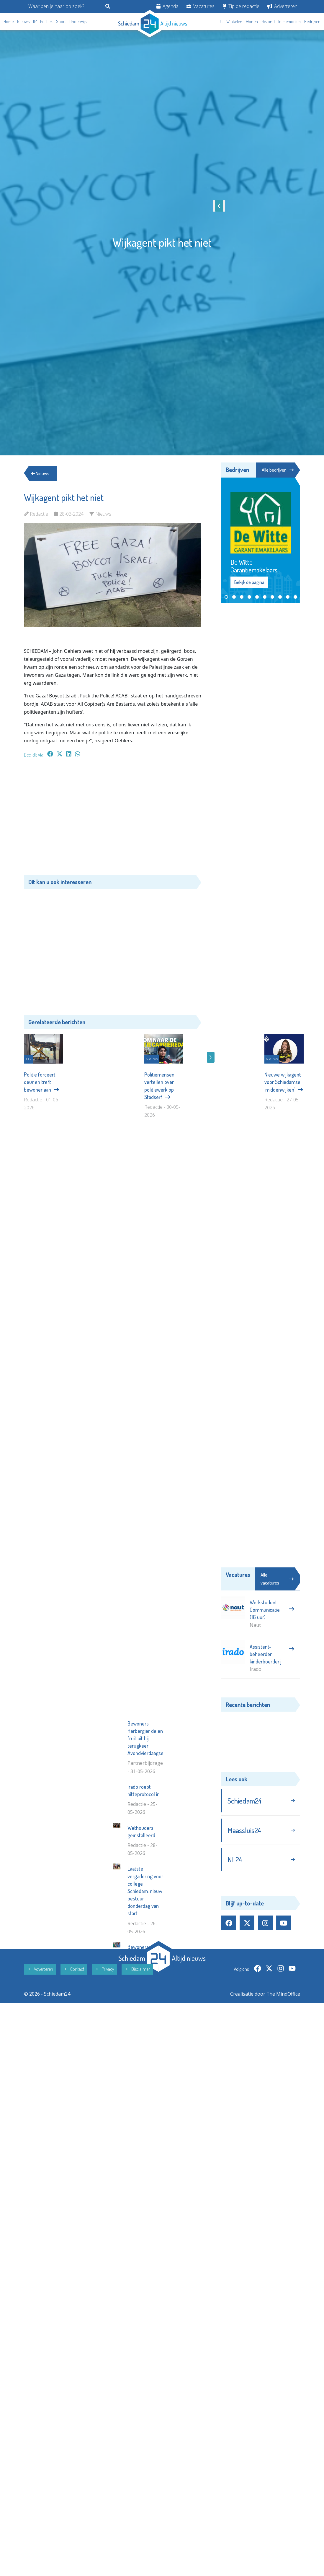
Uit (220, 21)
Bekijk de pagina (249, 582)
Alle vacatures (277, 1579)
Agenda (167, 6)
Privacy (104, 2076)
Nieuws (23, 21)
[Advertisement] (112, 819)
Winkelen (234, 21)
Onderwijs (77, 21)
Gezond (268, 21)
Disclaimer (137, 2076)
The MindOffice (283, 2100)
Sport (61, 21)
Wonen (252, 21)
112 (35, 21)
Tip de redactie (241, 6)
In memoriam (289, 21)
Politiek (46, 21)
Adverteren (282, 6)
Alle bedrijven (277, 470)
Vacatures (200, 6)
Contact (73, 2076)
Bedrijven (312, 21)
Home (9, 21)
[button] (226, 597)
